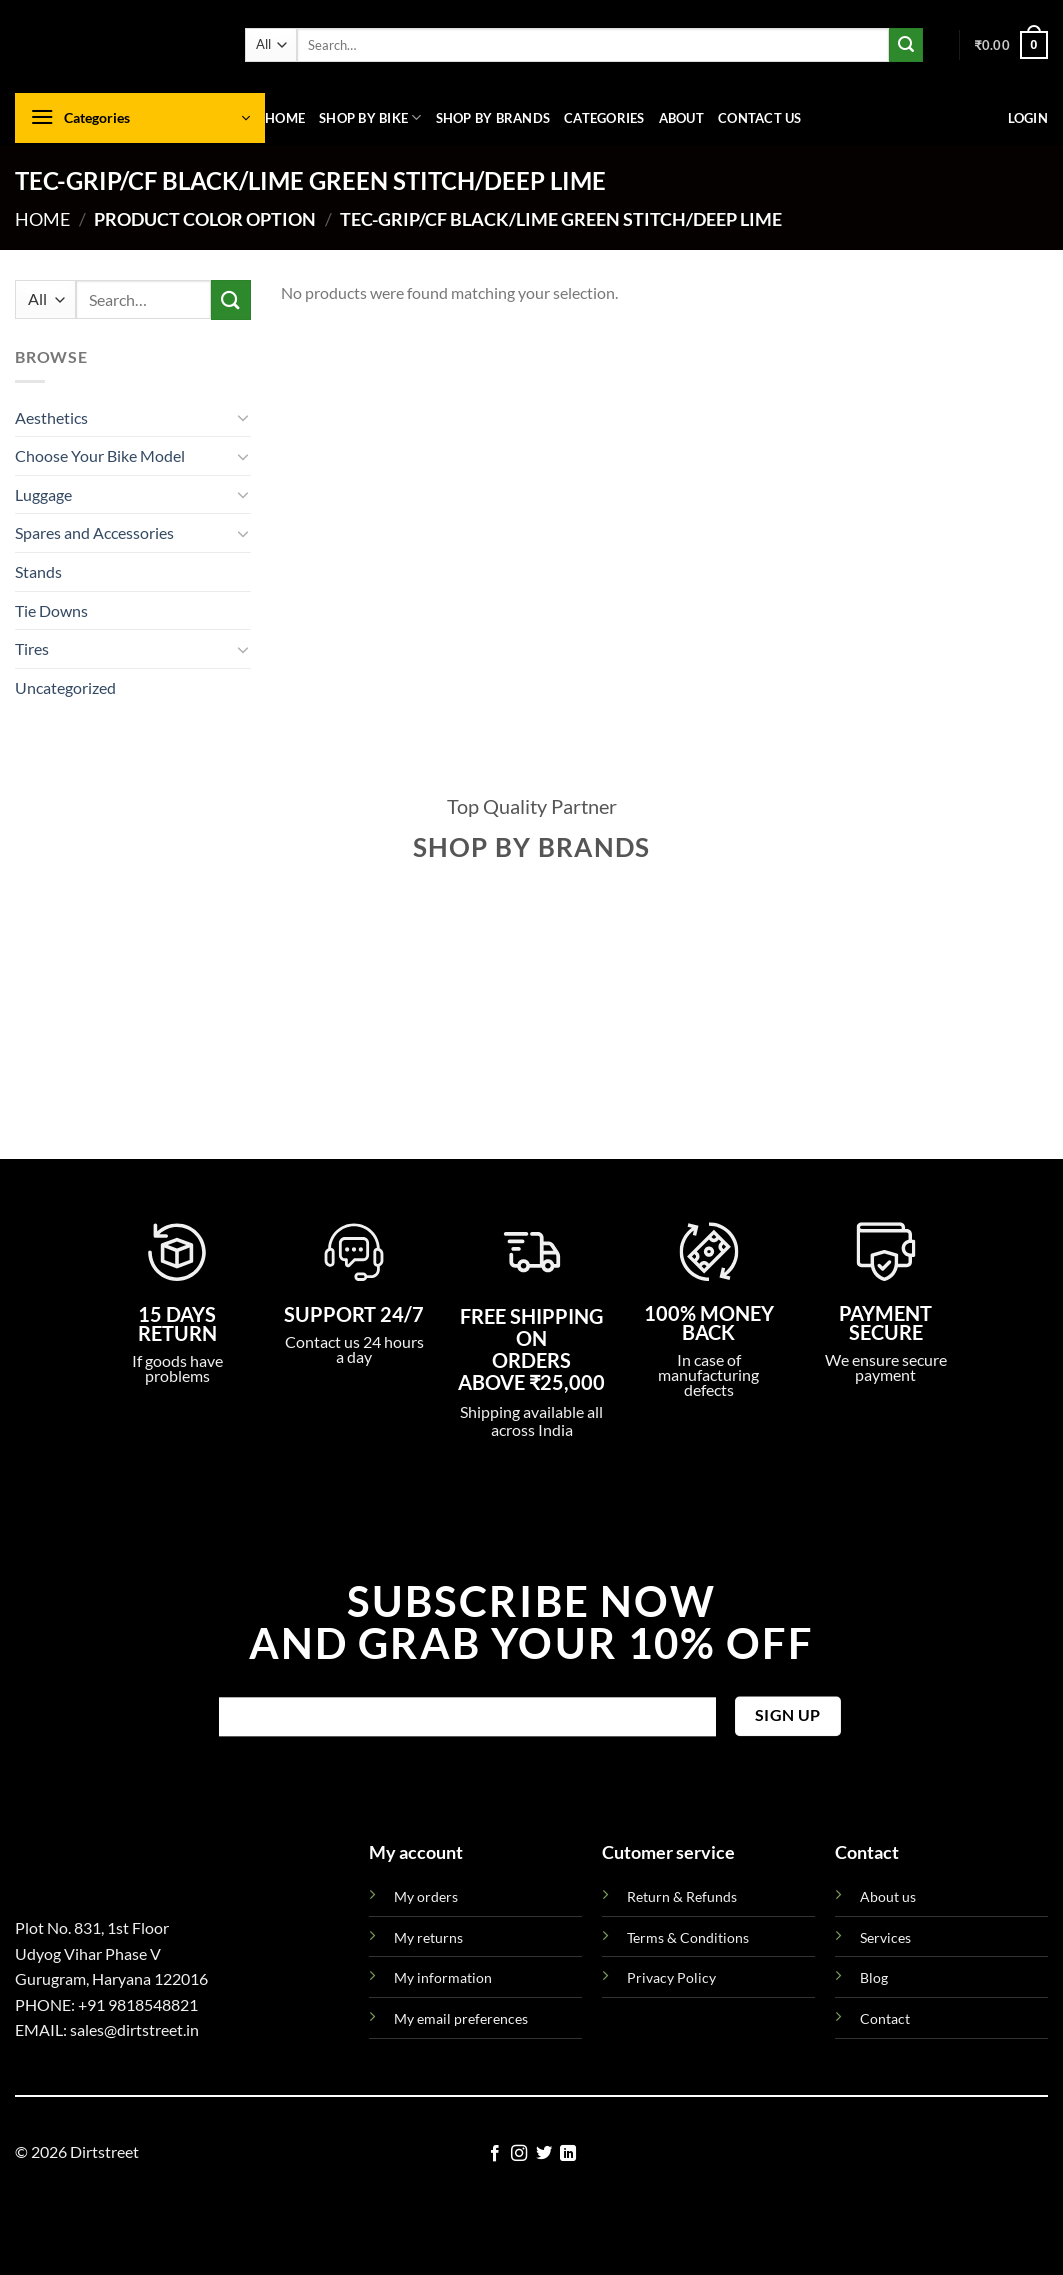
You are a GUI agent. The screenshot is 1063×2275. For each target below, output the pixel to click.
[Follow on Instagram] (519, 2154)
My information (443, 1977)
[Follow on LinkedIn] (568, 2154)
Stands (38, 571)
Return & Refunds (682, 1896)
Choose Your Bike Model (100, 455)
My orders (426, 1896)
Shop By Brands (493, 118)
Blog (874, 1977)
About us (888, 1896)
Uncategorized (65, 687)
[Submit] (906, 45)
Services (885, 1937)
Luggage (43, 494)
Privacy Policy (671, 1977)
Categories (604, 118)
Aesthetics (51, 417)
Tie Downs (51, 610)
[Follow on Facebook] (495, 2154)
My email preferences (461, 2018)
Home (285, 118)
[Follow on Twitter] (544, 2154)
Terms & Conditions (688, 1937)
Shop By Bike (370, 117)
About (681, 118)
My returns (428, 1937)
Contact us (760, 118)
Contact (885, 2018)
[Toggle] (243, 417)
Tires (32, 648)
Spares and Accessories (94, 532)
